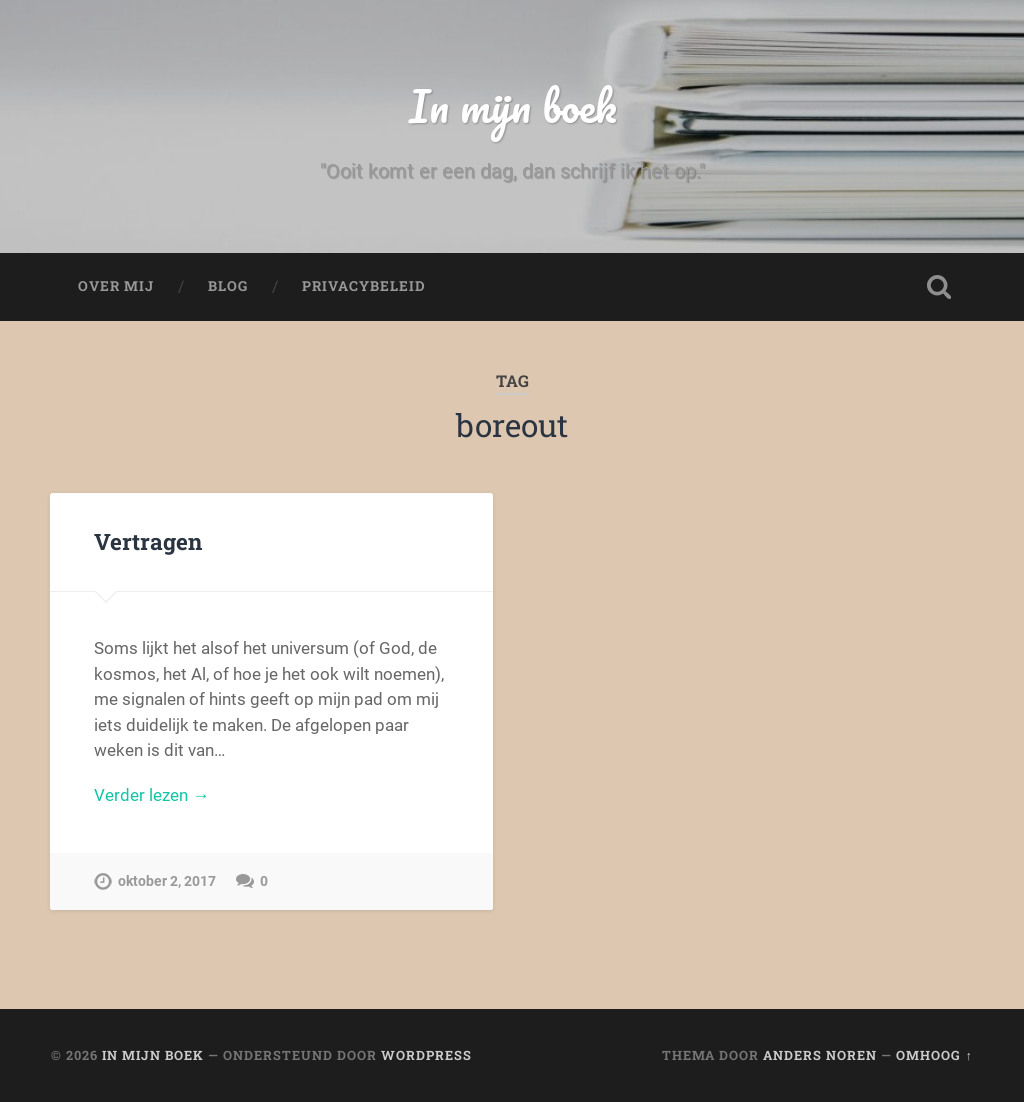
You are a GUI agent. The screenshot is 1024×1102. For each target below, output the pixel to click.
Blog (228, 286)
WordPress (426, 1055)
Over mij (116, 286)
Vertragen (148, 541)
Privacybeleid (364, 286)
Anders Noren (820, 1055)
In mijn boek (512, 105)
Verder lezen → (151, 795)
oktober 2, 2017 (167, 881)
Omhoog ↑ (934, 1055)
